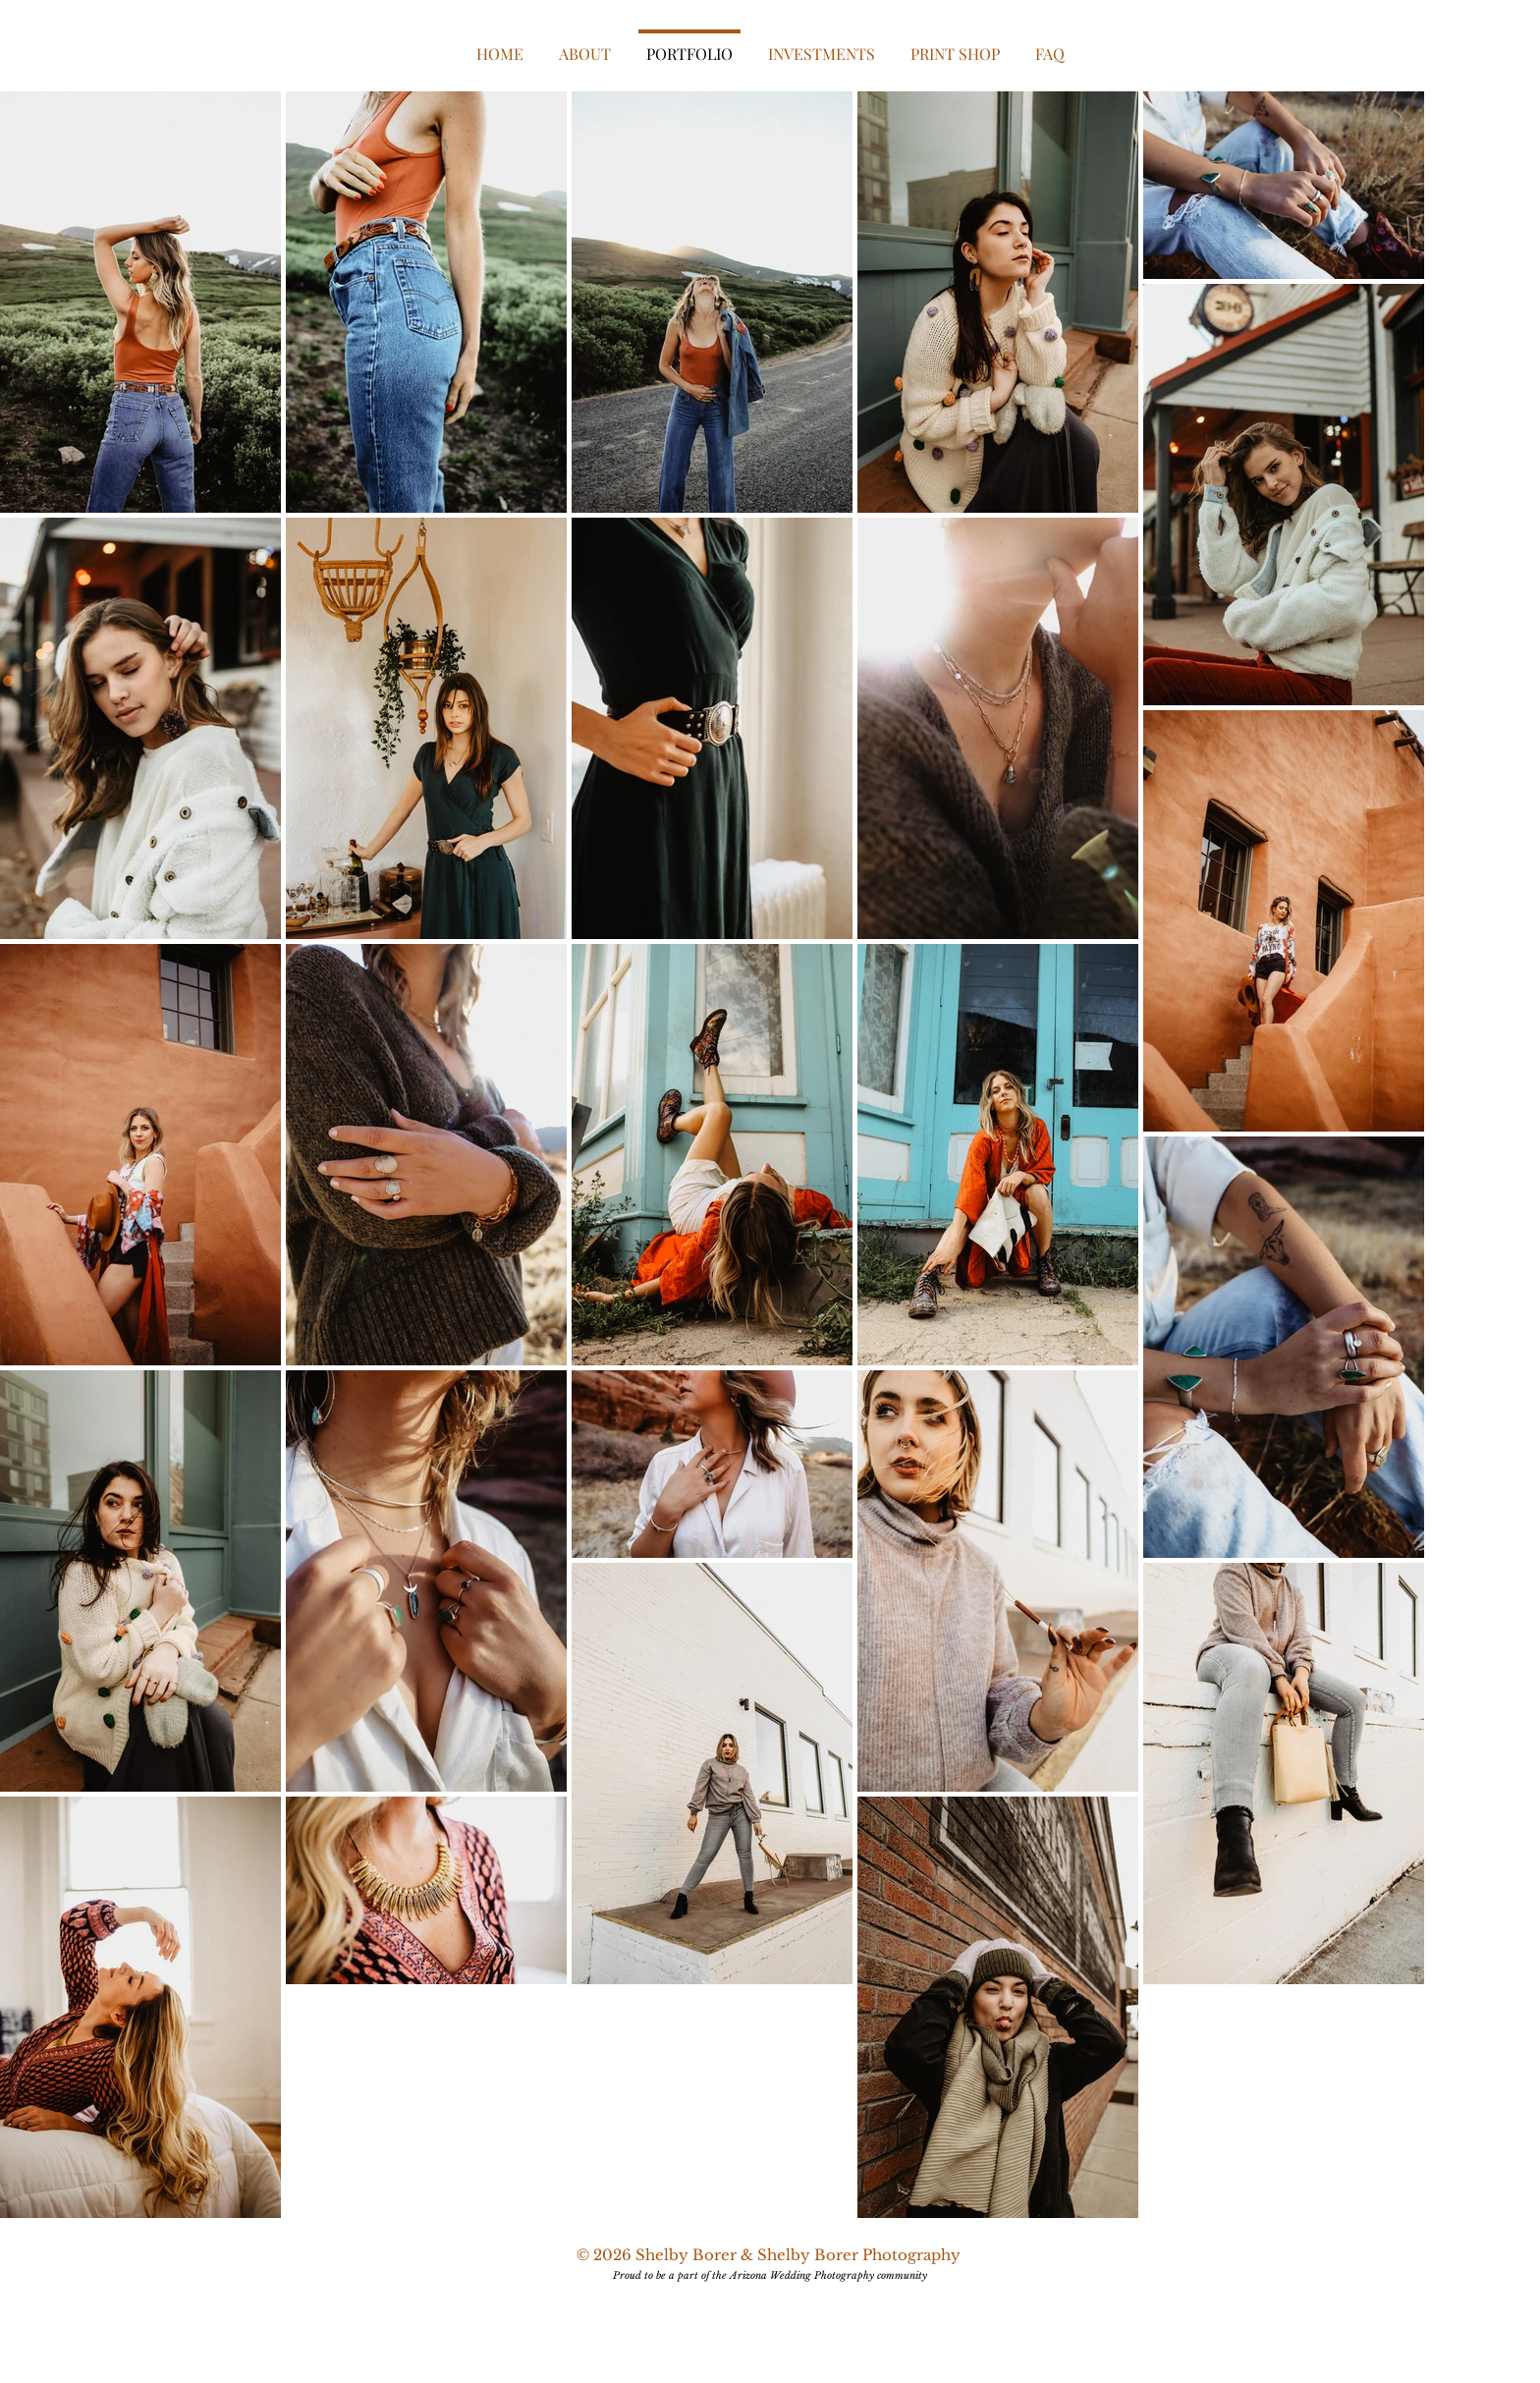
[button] (821, 45)
